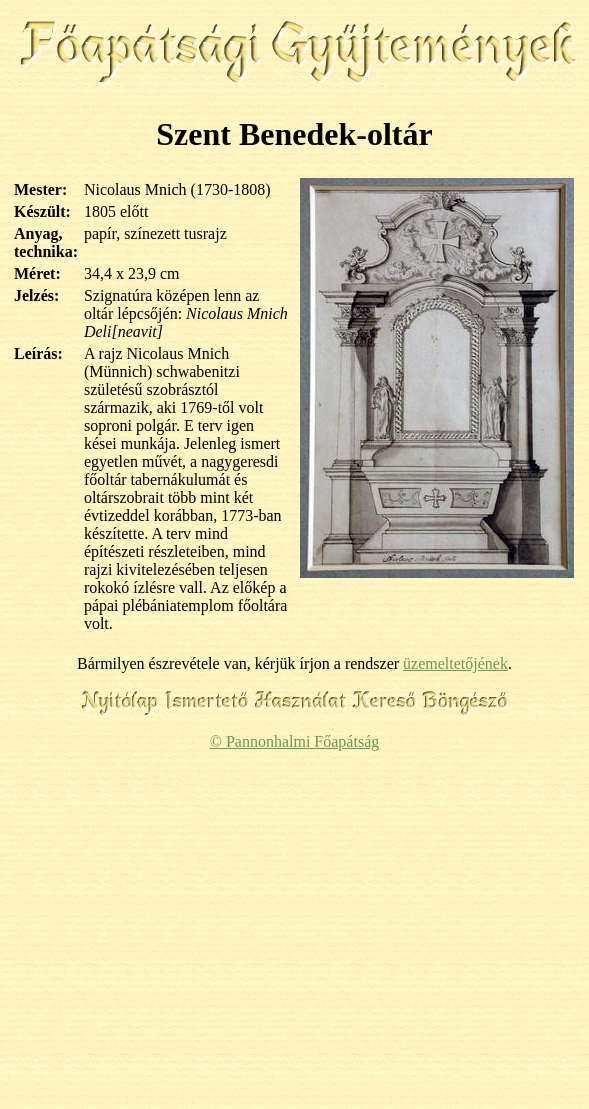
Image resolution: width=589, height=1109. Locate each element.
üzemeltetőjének (455, 663)
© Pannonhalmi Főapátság (294, 741)
